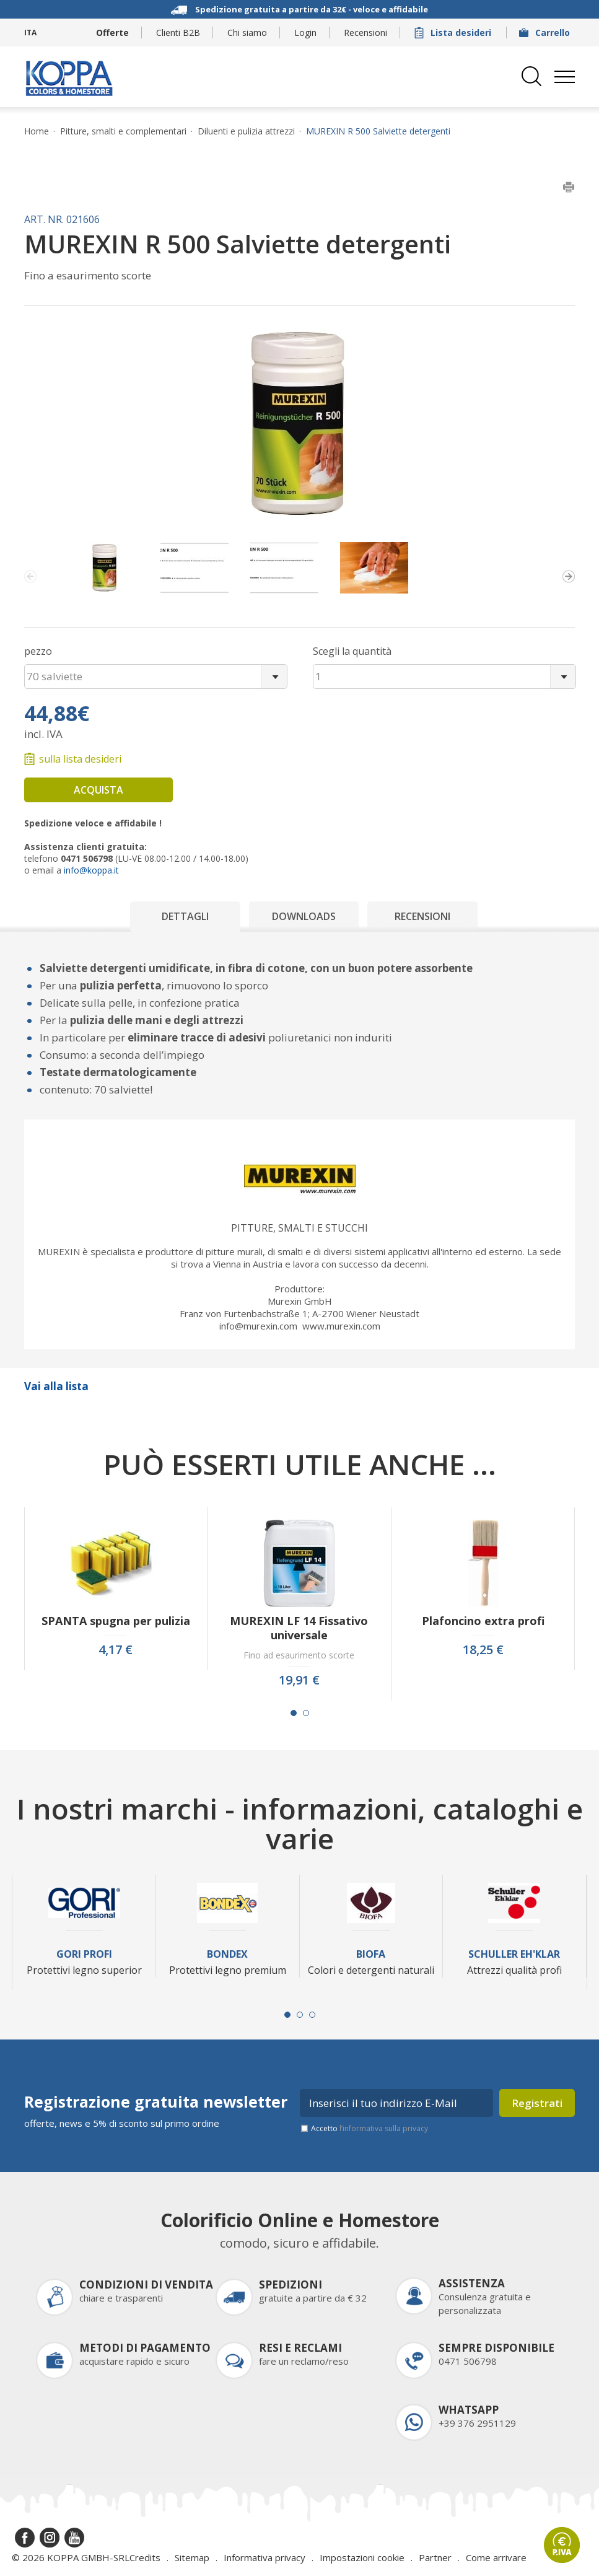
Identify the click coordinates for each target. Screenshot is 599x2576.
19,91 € (299, 1680)
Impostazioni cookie (362, 2557)
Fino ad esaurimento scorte (298, 1655)
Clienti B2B (178, 32)
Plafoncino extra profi (483, 1621)
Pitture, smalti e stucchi (299, 1228)
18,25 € (483, 1650)
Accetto (369, 2128)
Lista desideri (454, 32)
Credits (144, 2557)
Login (305, 32)
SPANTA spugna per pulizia (116, 1621)
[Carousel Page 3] (312, 2015)
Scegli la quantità (352, 651)
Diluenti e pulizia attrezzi (246, 131)
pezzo (38, 651)
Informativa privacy (264, 2557)
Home (36, 131)
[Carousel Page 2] (306, 1713)
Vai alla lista (56, 1386)
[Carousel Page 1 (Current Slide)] (294, 1713)
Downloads (304, 916)
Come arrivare (496, 2557)
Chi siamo (247, 32)
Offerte (112, 32)
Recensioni (365, 32)
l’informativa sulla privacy (383, 2128)
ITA (30, 32)
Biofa (370, 1954)
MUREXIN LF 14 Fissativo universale (299, 1628)
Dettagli (185, 916)
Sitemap (192, 2557)
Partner (435, 2557)
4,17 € (115, 1650)
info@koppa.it (91, 870)
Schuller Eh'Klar (514, 1954)
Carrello (545, 32)
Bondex (227, 1954)
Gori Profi (84, 1954)
